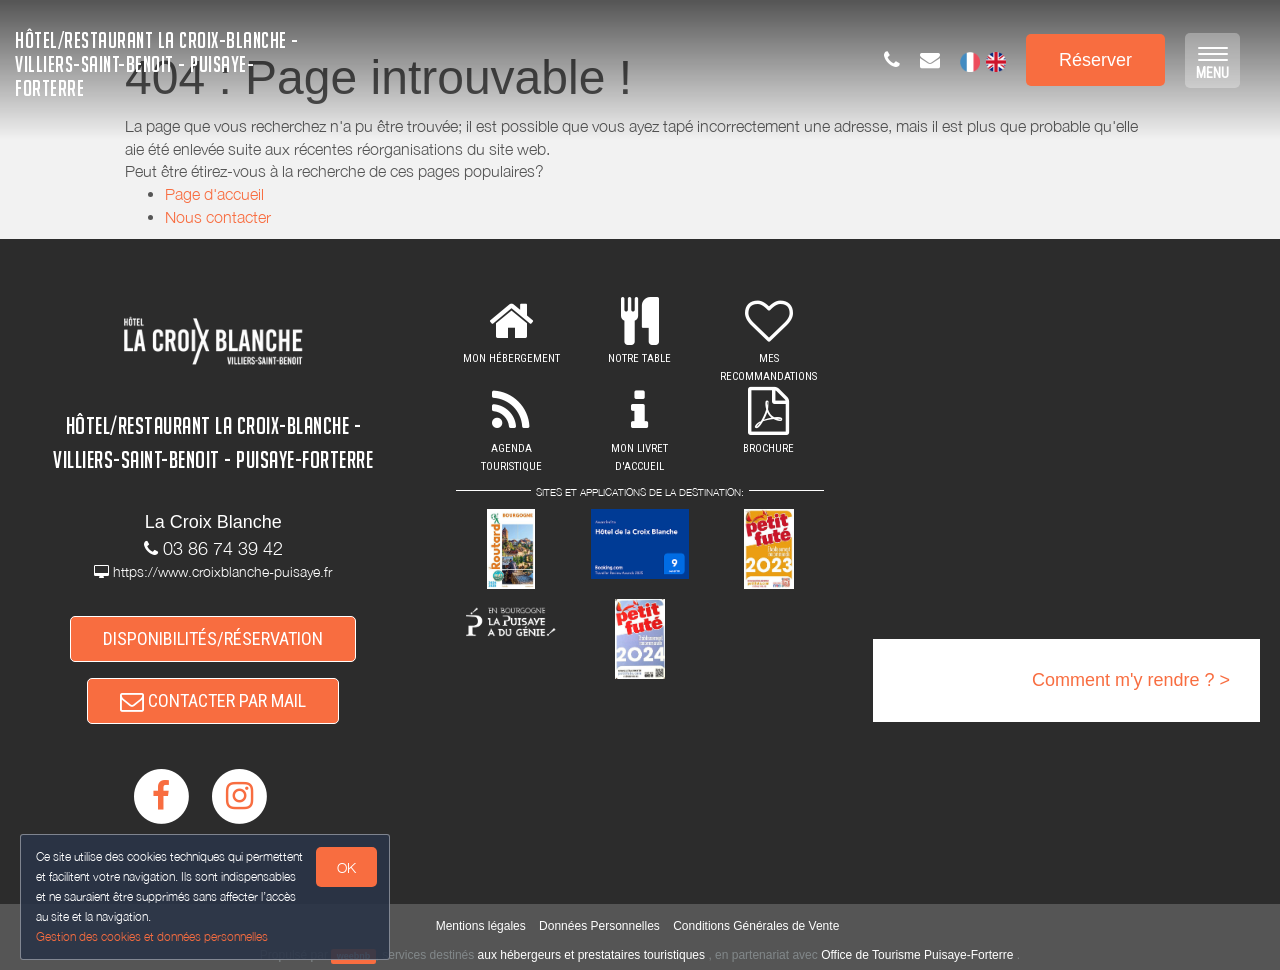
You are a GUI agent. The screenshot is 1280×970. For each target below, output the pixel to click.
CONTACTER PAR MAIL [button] (213, 700)
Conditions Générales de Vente (756, 926)
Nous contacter (218, 217)
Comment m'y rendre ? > (1131, 680)
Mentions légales (481, 926)
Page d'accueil (214, 194)
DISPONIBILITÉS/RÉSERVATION (213, 638)
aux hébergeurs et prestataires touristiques (591, 955)
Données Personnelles (599, 926)
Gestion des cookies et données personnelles (152, 936)
